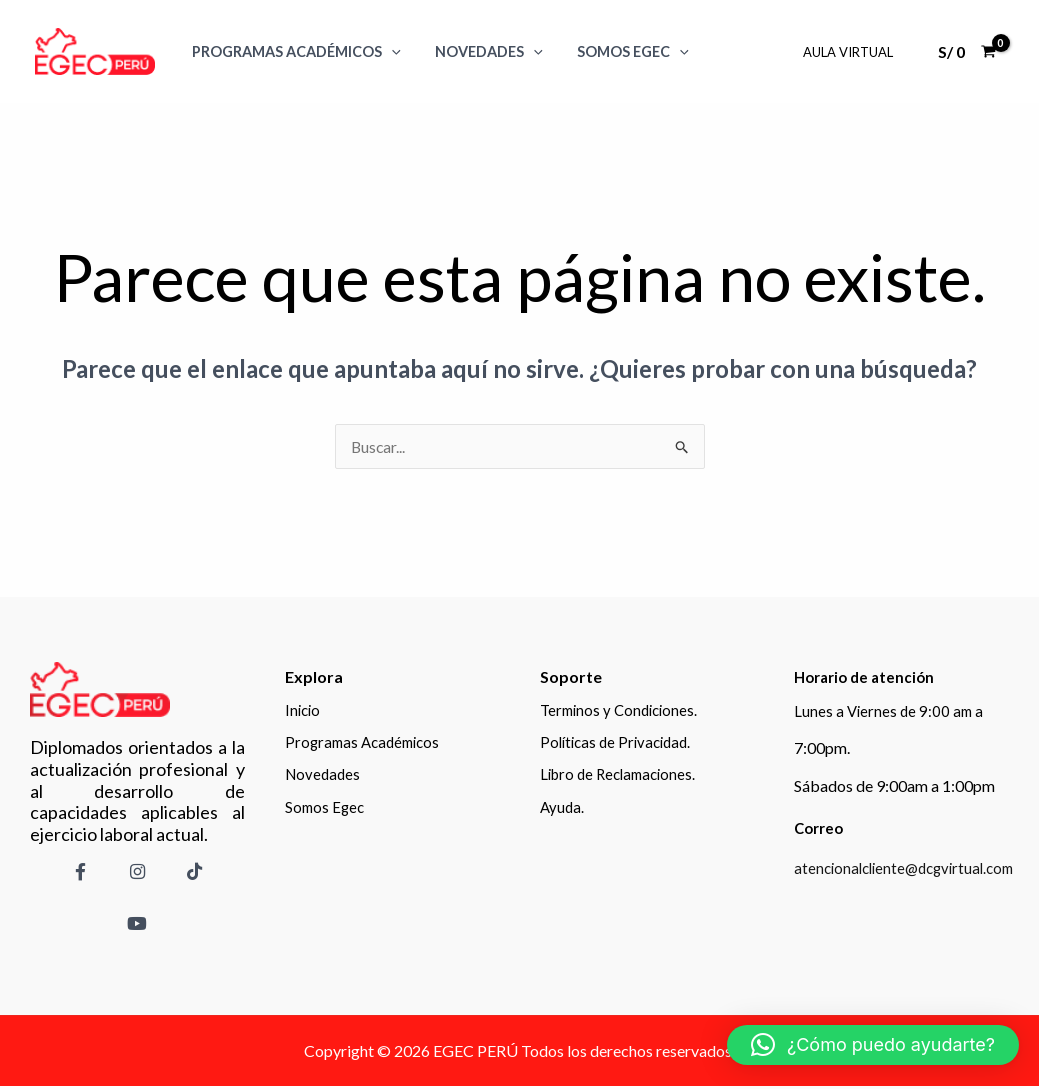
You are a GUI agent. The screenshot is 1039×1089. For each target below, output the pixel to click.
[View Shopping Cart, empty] (966, 52)
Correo (821, 827)
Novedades (481, 51)
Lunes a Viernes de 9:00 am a (891, 710)
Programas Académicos (293, 51)
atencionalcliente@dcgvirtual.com (911, 867)
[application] (388, 51)
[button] (873, 1045)
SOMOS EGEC (619, 51)
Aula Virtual (851, 52)
